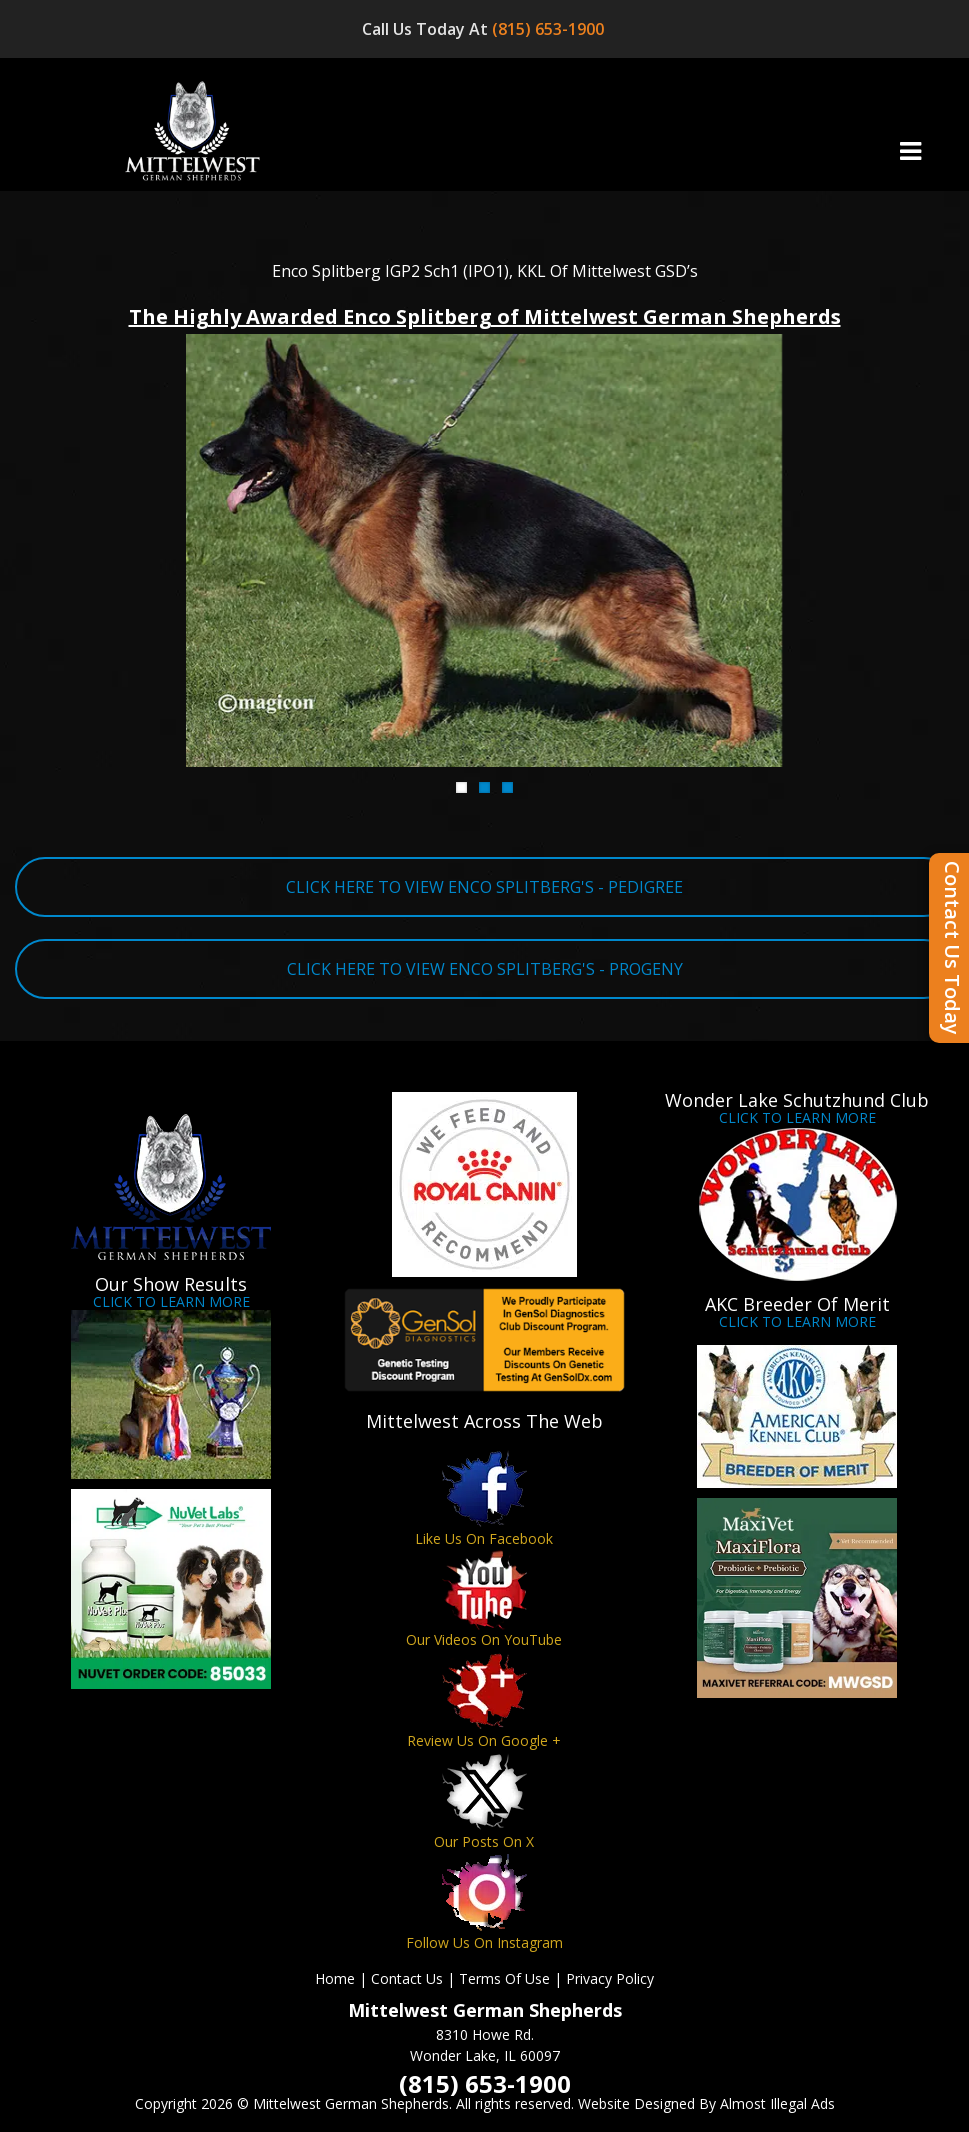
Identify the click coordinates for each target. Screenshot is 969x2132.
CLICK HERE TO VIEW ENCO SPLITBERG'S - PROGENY (485, 969)
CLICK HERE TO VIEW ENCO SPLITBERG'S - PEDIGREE (484, 887)
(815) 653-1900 (550, 29)
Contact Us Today (952, 948)
